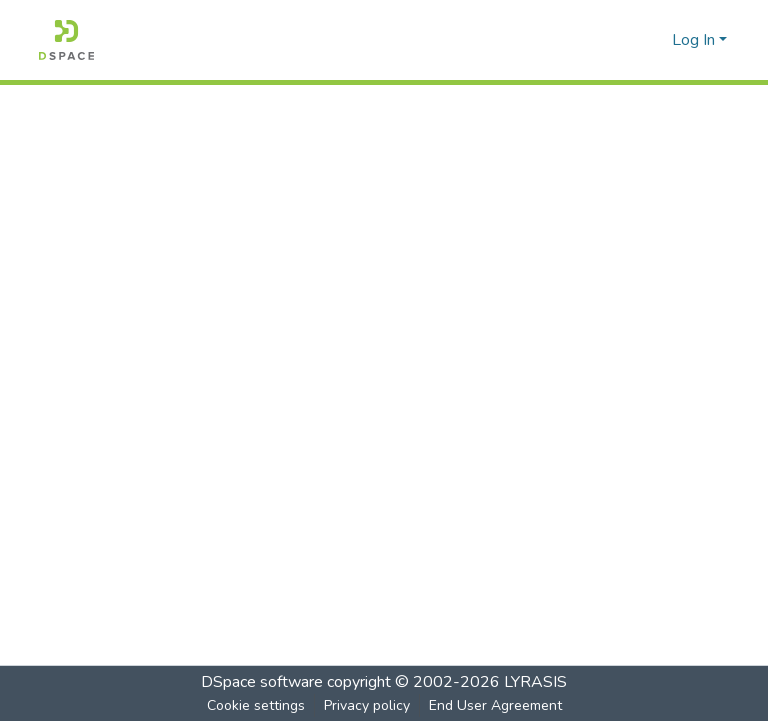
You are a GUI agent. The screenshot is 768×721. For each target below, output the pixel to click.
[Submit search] (624, 40)
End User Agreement (495, 705)
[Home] (66, 40)
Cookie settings (256, 705)
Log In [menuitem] (693, 40)
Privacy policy (367, 705)
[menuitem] (653, 40)
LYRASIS (535, 682)
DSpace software (262, 682)
